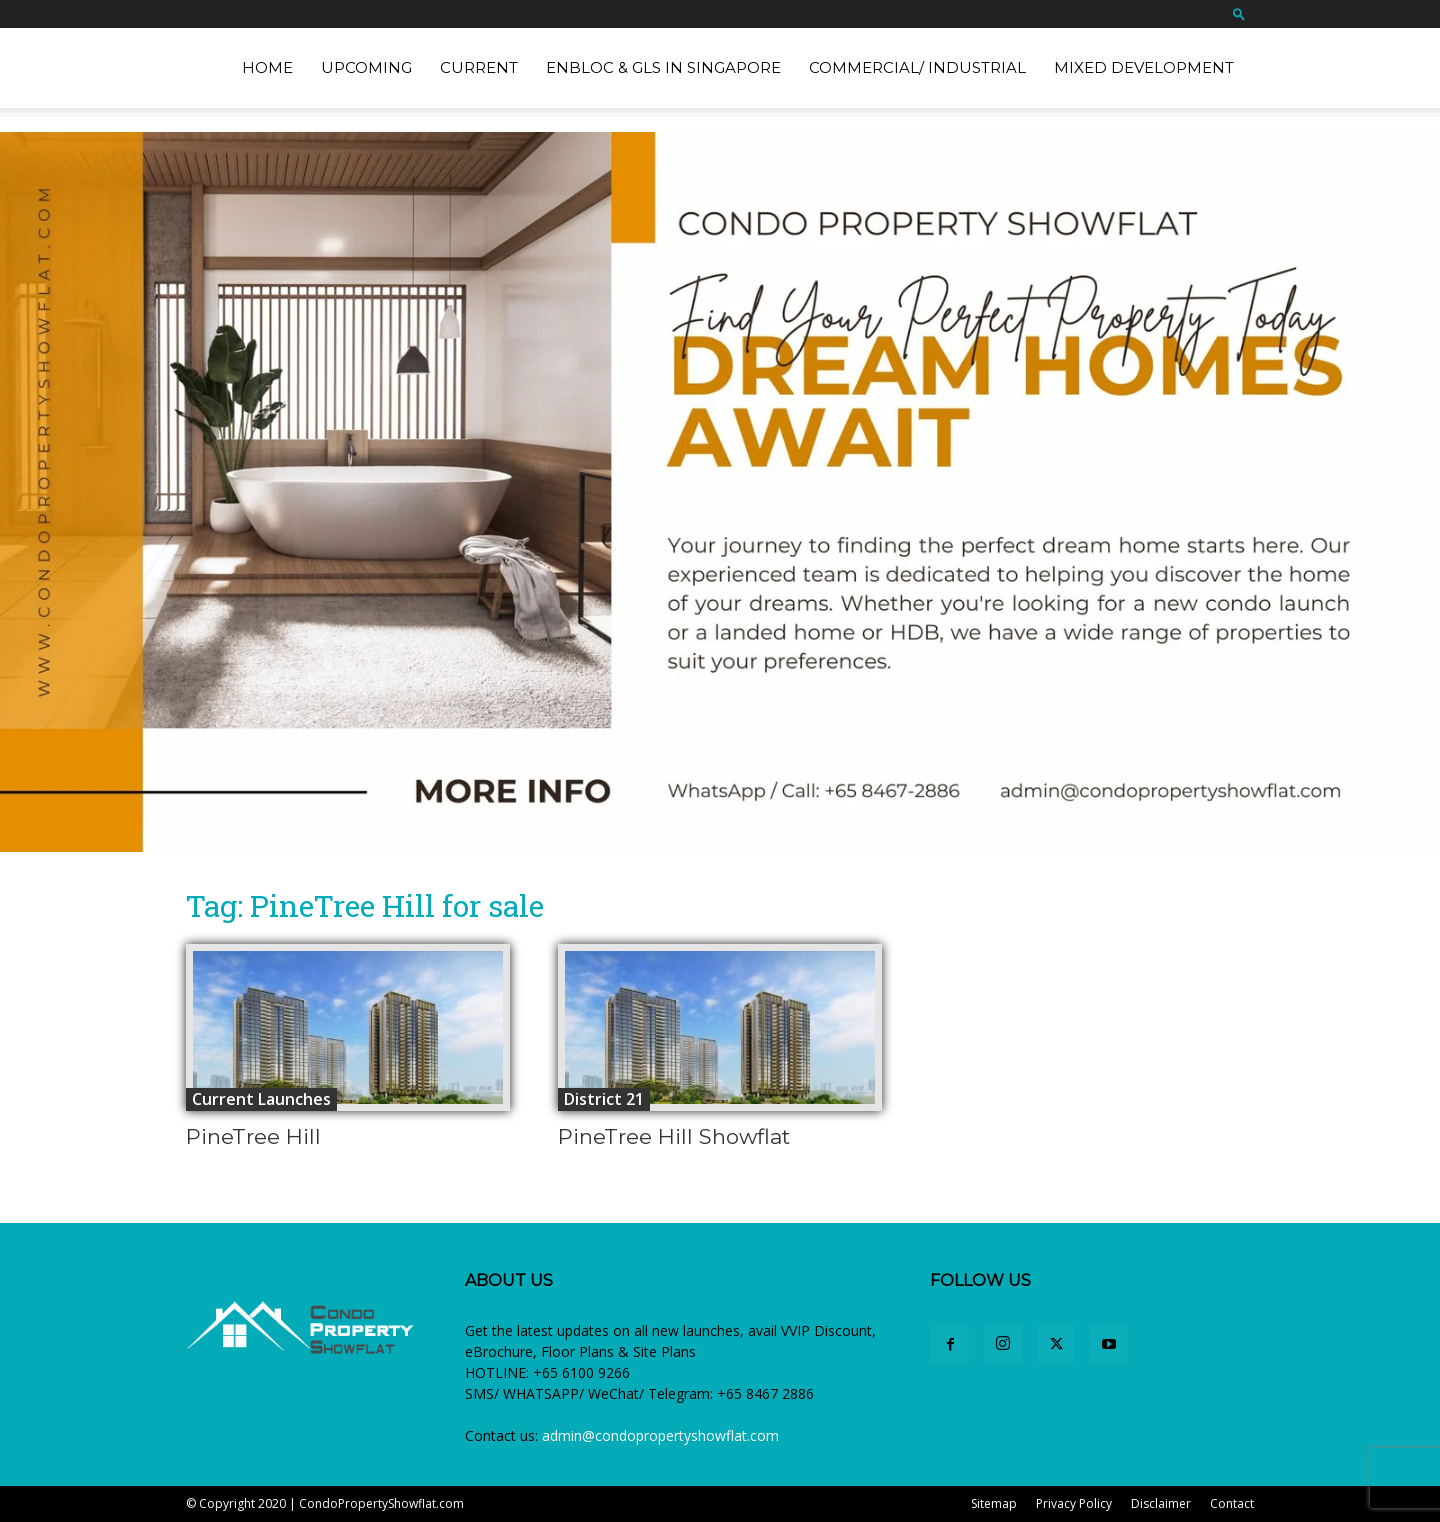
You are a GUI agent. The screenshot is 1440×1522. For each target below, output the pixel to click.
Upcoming (366, 67)
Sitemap (994, 1503)
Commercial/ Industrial (917, 67)
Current (479, 67)
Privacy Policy (1074, 1503)
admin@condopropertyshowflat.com (660, 1435)
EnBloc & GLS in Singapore (663, 67)
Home (267, 67)
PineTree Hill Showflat (674, 1136)
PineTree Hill (253, 1136)
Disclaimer (1161, 1503)
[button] (1239, 13)
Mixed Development (1144, 67)
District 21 (604, 1099)
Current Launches (261, 1099)
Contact (1232, 1503)
